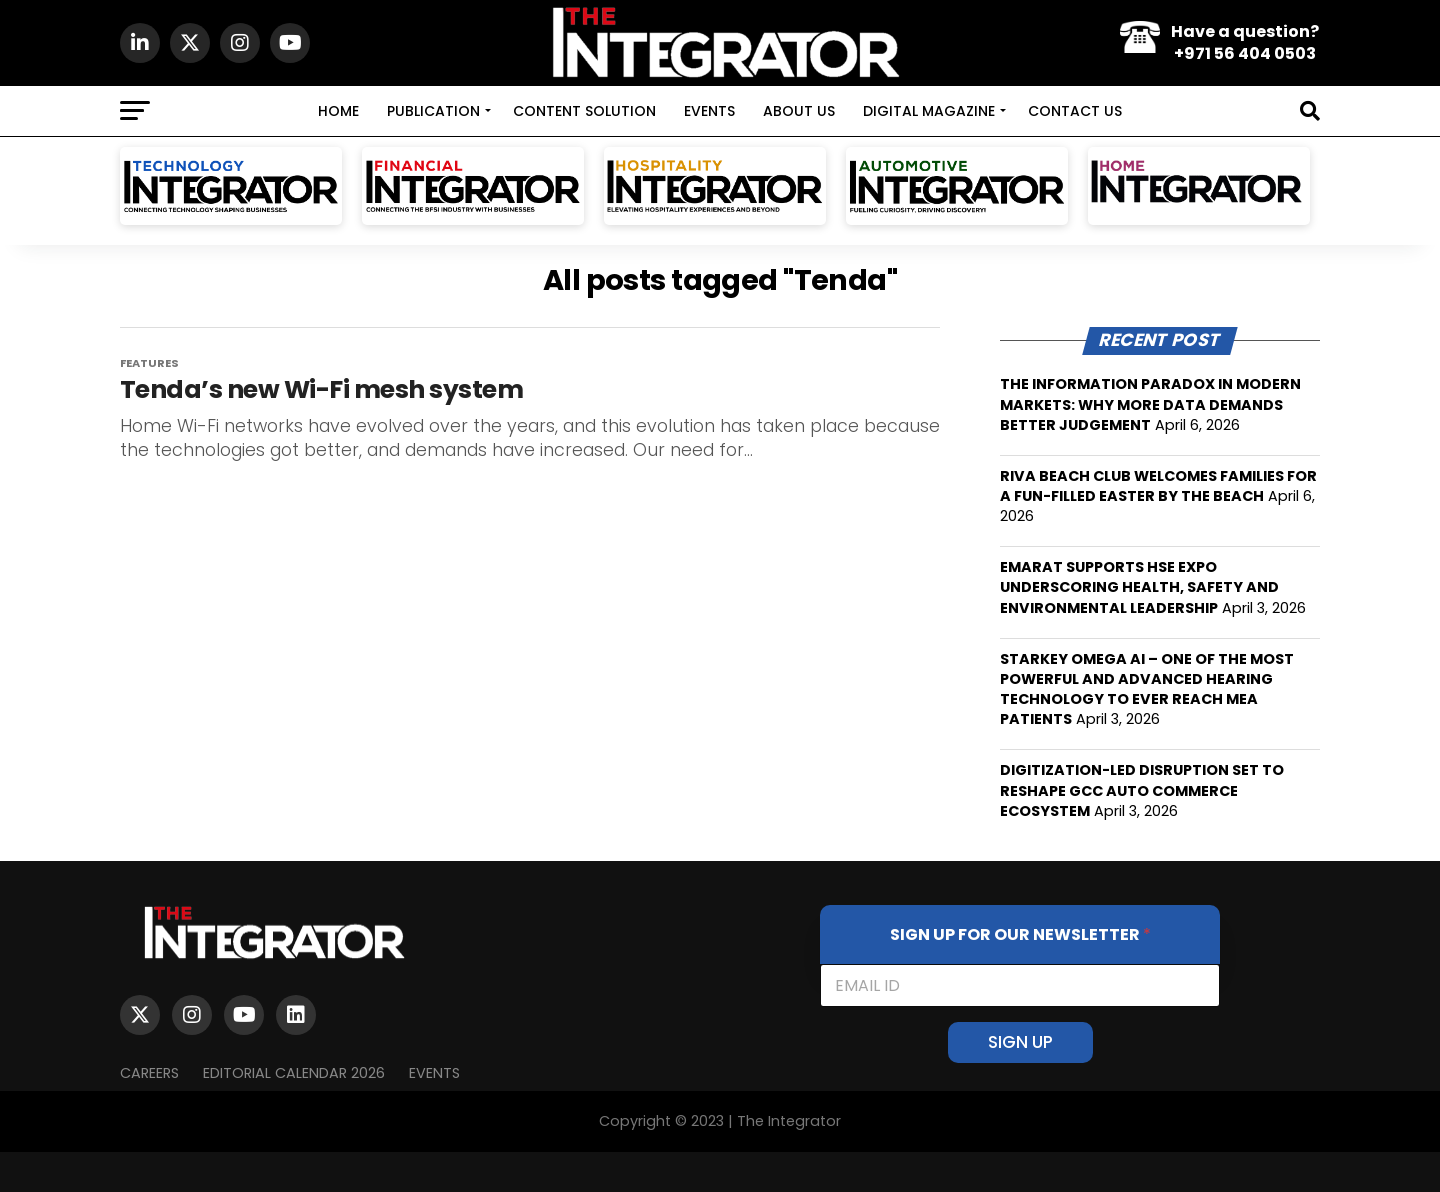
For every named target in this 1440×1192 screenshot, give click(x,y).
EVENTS (709, 111)
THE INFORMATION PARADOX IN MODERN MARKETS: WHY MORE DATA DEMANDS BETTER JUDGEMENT (1150, 404)
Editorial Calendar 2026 (294, 1073)
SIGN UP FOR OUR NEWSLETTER (1020, 934)
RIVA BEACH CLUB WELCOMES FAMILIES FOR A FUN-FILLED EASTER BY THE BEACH (1158, 486)
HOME (338, 111)
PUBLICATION (433, 111)
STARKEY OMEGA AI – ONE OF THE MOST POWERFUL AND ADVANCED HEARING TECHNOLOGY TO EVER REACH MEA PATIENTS (1147, 689)
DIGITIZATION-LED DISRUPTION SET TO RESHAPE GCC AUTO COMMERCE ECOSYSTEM (1142, 790)
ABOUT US (799, 111)
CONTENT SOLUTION (584, 111)
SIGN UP (1020, 1042)
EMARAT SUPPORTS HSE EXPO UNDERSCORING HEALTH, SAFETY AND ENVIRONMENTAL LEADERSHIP (1139, 587)
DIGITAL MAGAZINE (929, 111)
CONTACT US (1075, 111)
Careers (149, 1073)
